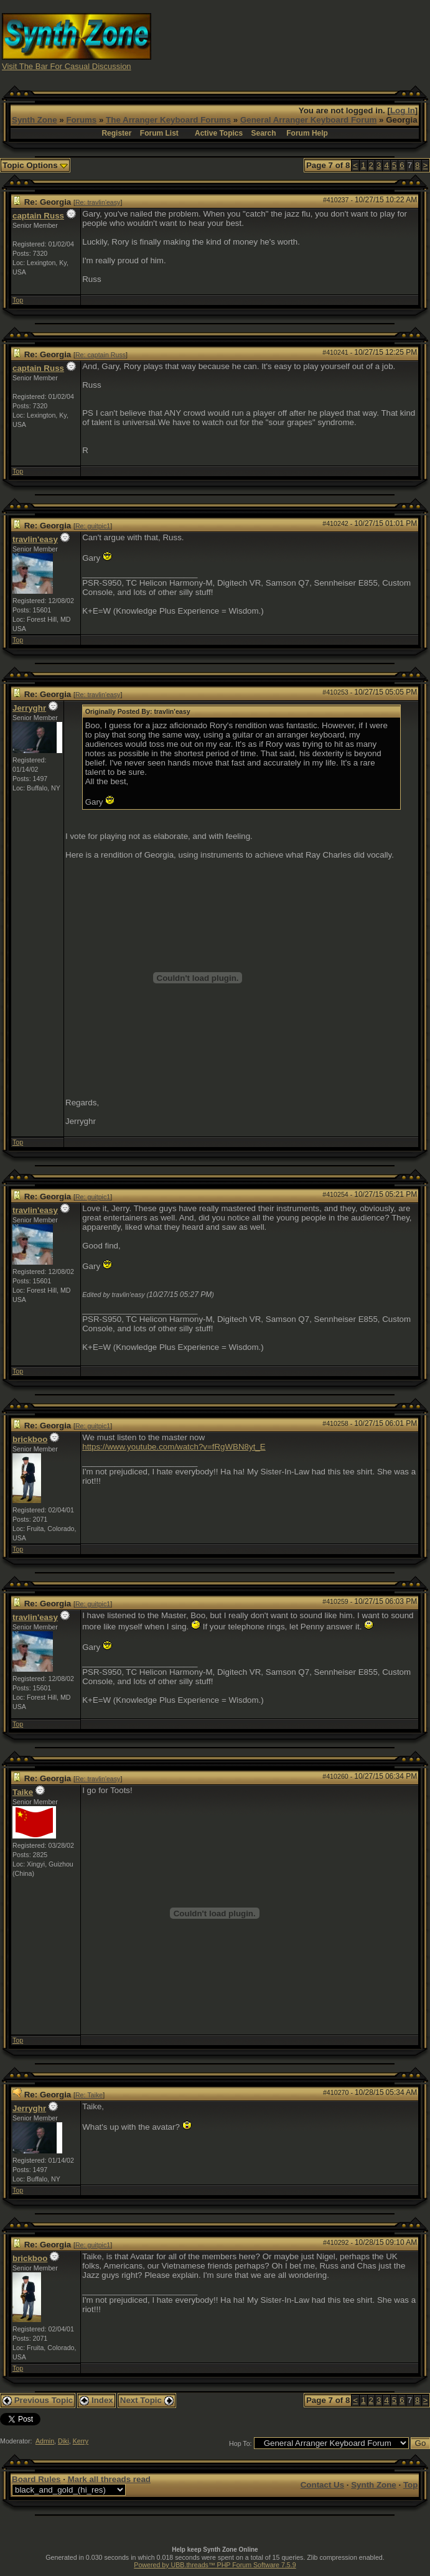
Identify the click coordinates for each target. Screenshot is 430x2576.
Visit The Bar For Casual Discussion (66, 66)
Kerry (80, 2441)
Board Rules (36, 2479)
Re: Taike (89, 2095)
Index (96, 2400)
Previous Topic (37, 2400)
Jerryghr (29, 708)
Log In (402, 110)
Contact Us (322, 2484)
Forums (81, 119)
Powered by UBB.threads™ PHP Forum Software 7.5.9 (215, 2565)
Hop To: (240, 2443)
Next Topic (147, 2400)
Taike (22, 1792)
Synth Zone (34, 119)
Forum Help (307, 133)
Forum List (159, 133)
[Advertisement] (322, 41)
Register (116, 133)
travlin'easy (35, 539)
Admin (44, 2441)
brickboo (29, 1439)
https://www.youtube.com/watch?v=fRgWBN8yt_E (173, 1446)
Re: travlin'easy (98, 202)
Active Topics (219, 133)
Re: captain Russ (100, 354)
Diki (63, 2441)
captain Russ (38, 215)
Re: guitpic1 (92, 526)
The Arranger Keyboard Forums (168, 119)
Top (17, 300)
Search (263, 133)
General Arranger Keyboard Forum (308, 119)
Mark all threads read (109, 2479)
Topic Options (35, 165)
